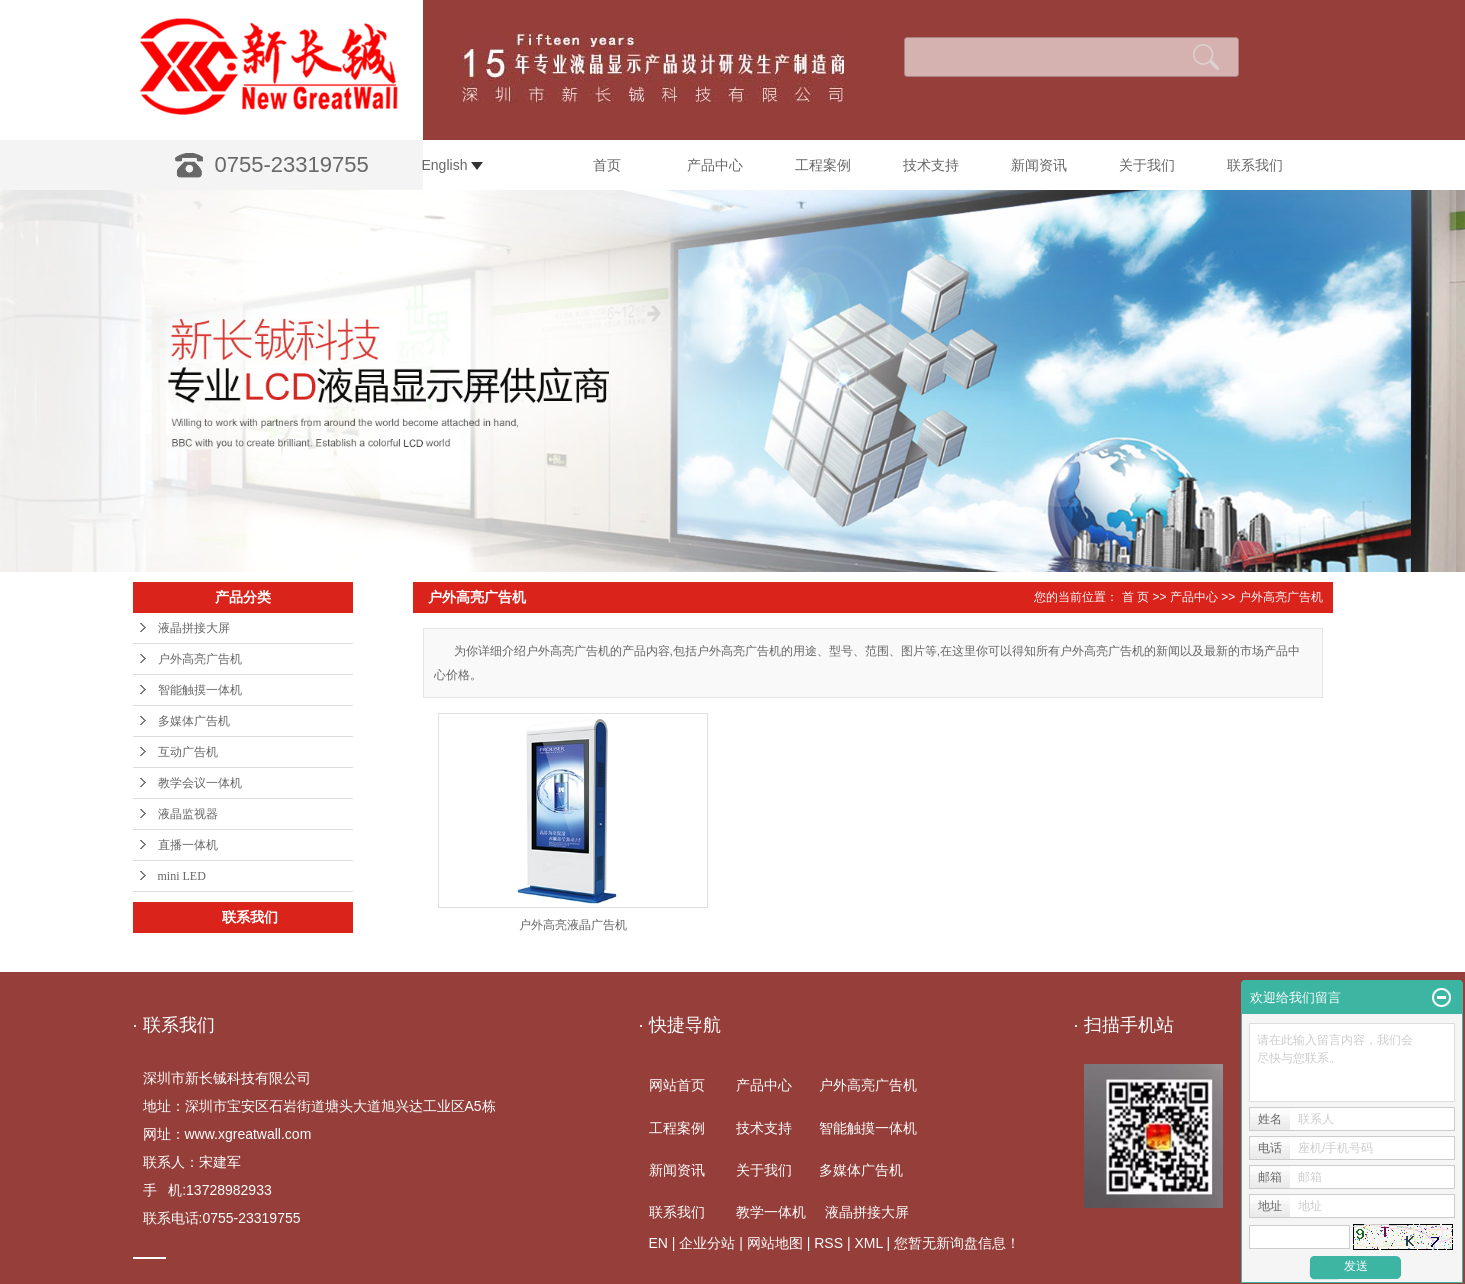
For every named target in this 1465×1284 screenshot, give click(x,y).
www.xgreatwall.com (248, 1134)
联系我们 (1255, 165)
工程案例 (823, 165)
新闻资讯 (1039, 165)
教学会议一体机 (200, 783)
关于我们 (1147, 165)
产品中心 (715, 165)
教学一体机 (771, 1212)
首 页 (1135, 597)
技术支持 (931, 165)
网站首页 (677, 1085)
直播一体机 (188, 845)
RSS (828, 1243)
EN (658, 1243)
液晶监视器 (188, 814)
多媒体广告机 (194, 721)
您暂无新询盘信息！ (957, 1243)
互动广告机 (188, 752)
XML (868, 1243)
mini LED (182, 876)
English (453, 165)
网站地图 (775, 1243)
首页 (607, 165)
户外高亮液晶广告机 (573, 925)
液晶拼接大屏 (194, 628)
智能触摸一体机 (200, 690)
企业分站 (707, 1243)
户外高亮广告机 (200, 659)
